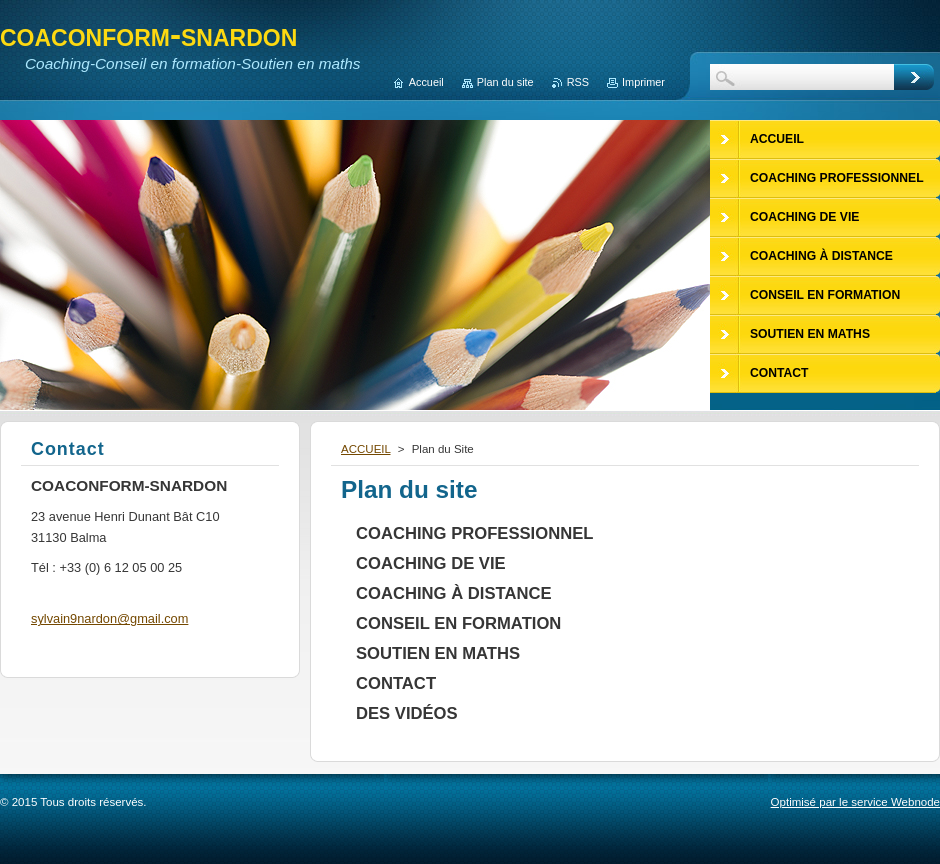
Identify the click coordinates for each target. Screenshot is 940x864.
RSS (578, 82)
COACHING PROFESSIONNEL (474, 533)
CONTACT (396, 683)
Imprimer (643, 82)
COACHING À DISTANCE (454, 593)
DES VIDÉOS (407, 713)
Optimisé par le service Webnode (855, 802)
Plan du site (505, 82)
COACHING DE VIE (431, 563)
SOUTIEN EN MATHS (438, 653)
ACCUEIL (366, 449)
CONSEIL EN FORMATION (458, 623)
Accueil (426, 82)
